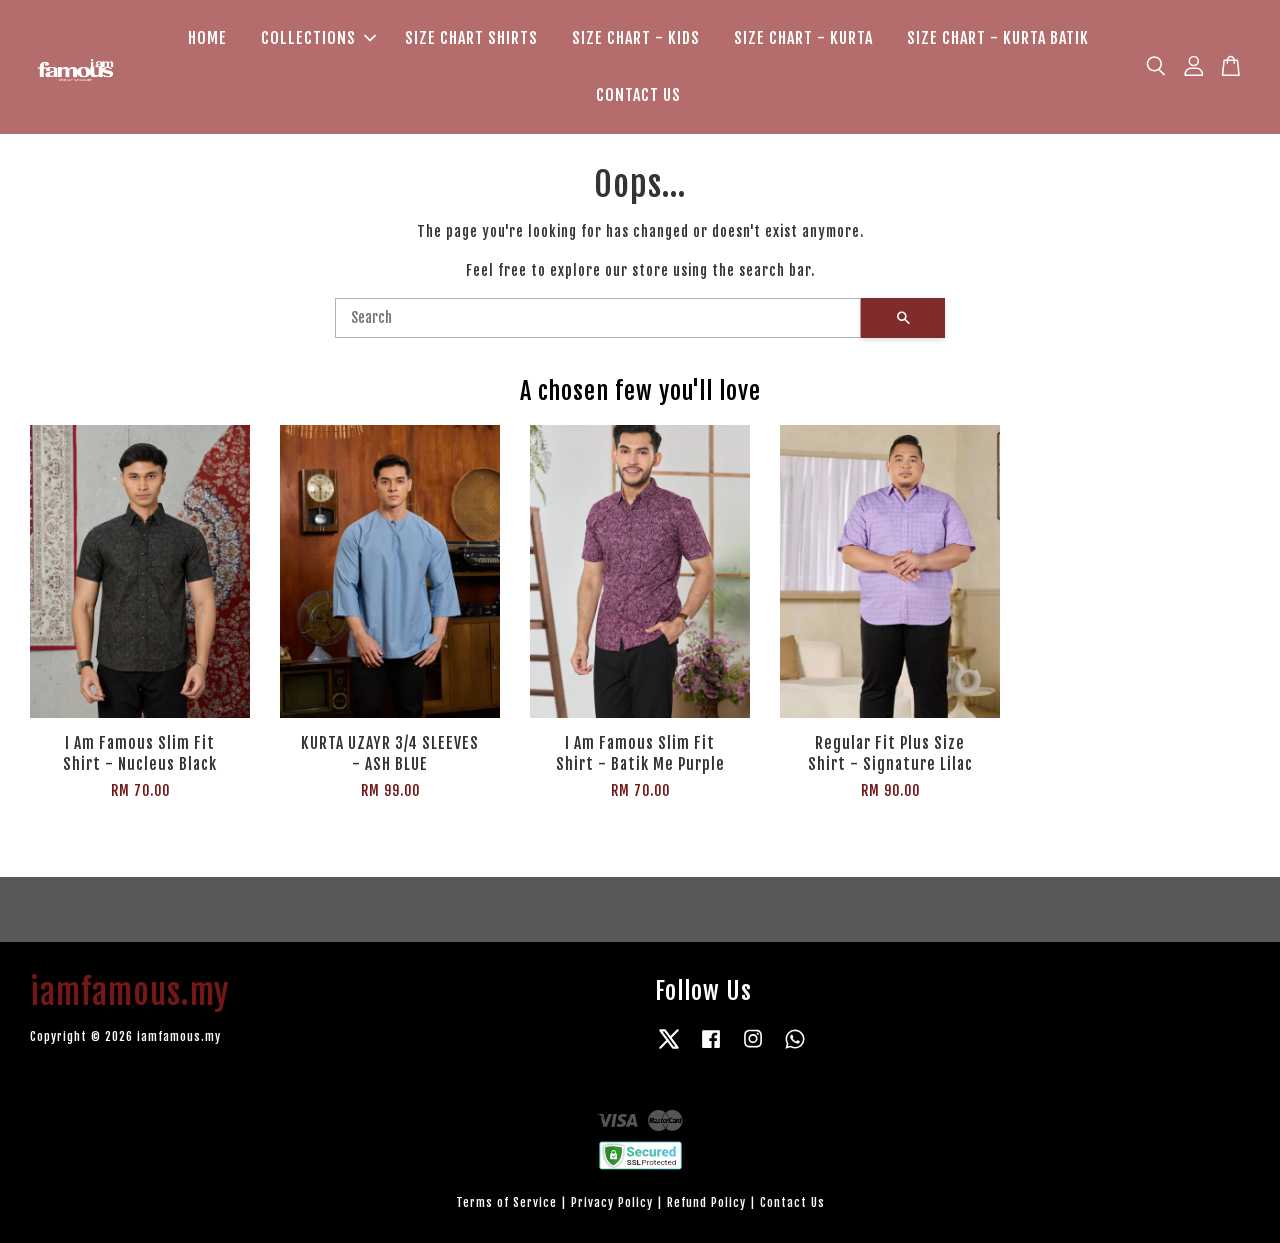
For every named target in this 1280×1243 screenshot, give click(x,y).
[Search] (598, 318)
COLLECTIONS (318, 38)
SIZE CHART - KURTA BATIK (998, 38)
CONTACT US (638, 95)
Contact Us (792, 1202)
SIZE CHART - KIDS (636, 38)
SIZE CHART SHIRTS (471, 38)
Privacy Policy (612, 1202)
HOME (207, 38)
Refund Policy (706, 1202)
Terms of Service (506, 1202)
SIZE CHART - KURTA (803, 38)
